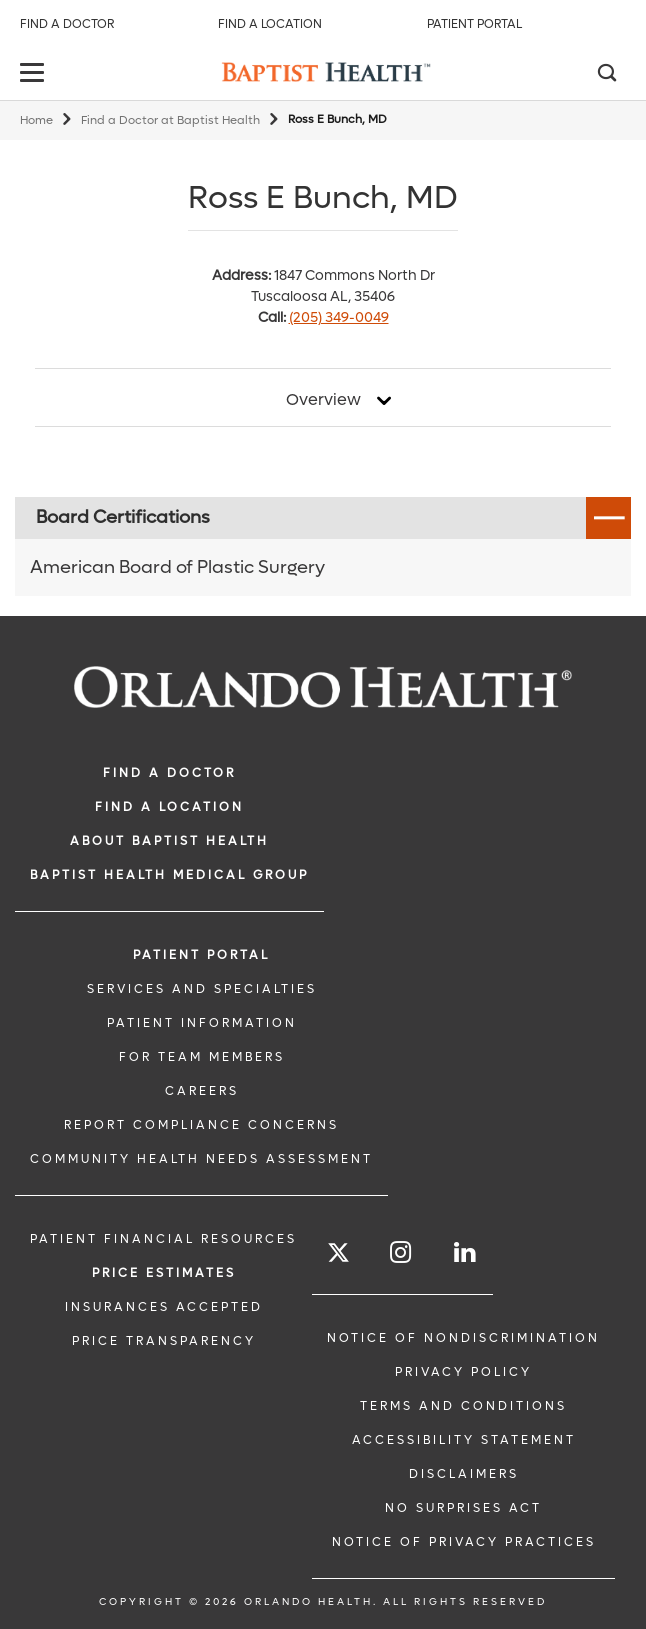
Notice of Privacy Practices (464, 1542)
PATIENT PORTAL (201, 955)
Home (36, 120)
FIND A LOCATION (169, 807)
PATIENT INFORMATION (202, 1023)
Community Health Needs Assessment (201, 1159)
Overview (323, 400)
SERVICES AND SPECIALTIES (202, 989)
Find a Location (270, 24)
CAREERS (202, 1091)
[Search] (606, 75)
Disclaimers (464, 1474)
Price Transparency (164, 1341)
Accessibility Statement (464, 1440)
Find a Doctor (67, 24)
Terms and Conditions (463, 1406)
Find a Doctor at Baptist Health (170, 120)
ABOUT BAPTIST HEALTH (169, 841)
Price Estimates (164, 1273)
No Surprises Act (463, 1508)
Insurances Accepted (164, 1307)
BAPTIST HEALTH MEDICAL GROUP (169, 875)
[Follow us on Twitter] (338, 1255)
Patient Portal (474, 24)
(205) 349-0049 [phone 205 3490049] (339, 317)
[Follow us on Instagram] (402, 1252)
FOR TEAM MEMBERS (202, 1057)
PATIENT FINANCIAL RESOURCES (163, 1239)
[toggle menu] (35, 74)
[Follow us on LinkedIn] (466, 1252)
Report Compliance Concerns (201, 1125)
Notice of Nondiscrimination (463, 1338)
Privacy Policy (463, 1372)
